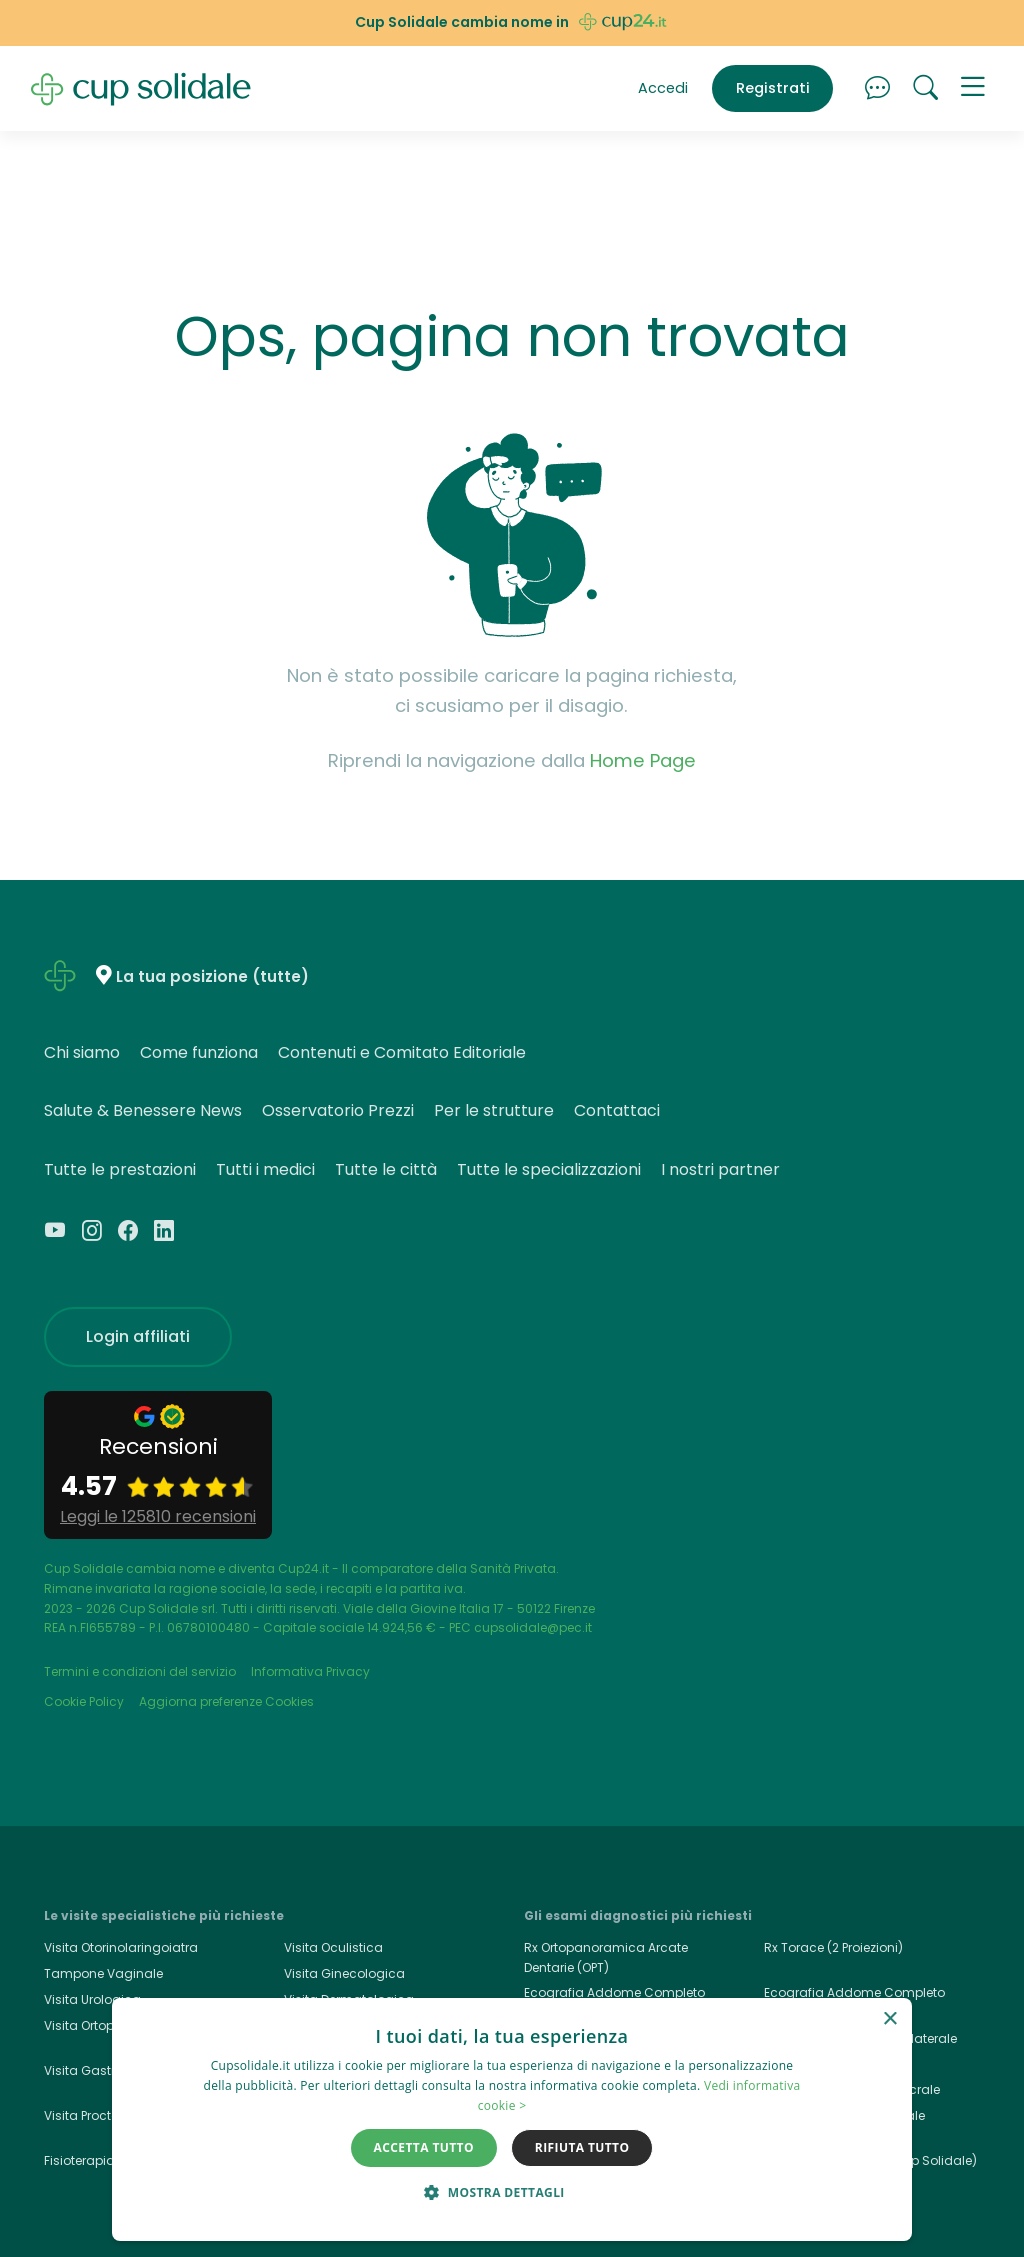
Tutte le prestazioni (120, 1169)
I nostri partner (720, 1169)
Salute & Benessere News (143, 1110)
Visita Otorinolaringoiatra (121, 1947)
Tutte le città (386, 1169)
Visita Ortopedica (97, 2025)
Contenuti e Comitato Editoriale (402, 1052)
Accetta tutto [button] (424, 2147)
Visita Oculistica (333, 1947)
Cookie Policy (84, 1701)
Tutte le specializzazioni (549, 1169)
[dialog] (512, 2119)
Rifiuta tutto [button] (582, 2147)
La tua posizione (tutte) (212, 976)
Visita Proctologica (101, 2115)
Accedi (663, 88)
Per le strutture (494, 1110)
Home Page (643, 760)
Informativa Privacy (310, 1671)
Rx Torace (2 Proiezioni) (833, 1947)
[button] (973, 89)
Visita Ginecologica (344, 1973)
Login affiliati (138, 1336)
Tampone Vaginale (103, 1973)
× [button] (889, 2019)
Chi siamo (82, 1052)
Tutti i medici (265, 1169)
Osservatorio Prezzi (338, 1110)
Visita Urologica (92, 1999)
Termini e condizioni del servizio (140, 1671)
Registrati (773, 88)
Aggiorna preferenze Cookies (226, 1701)
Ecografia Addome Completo (854, 1992)
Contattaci (617, 1110)
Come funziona (199, 1052)
